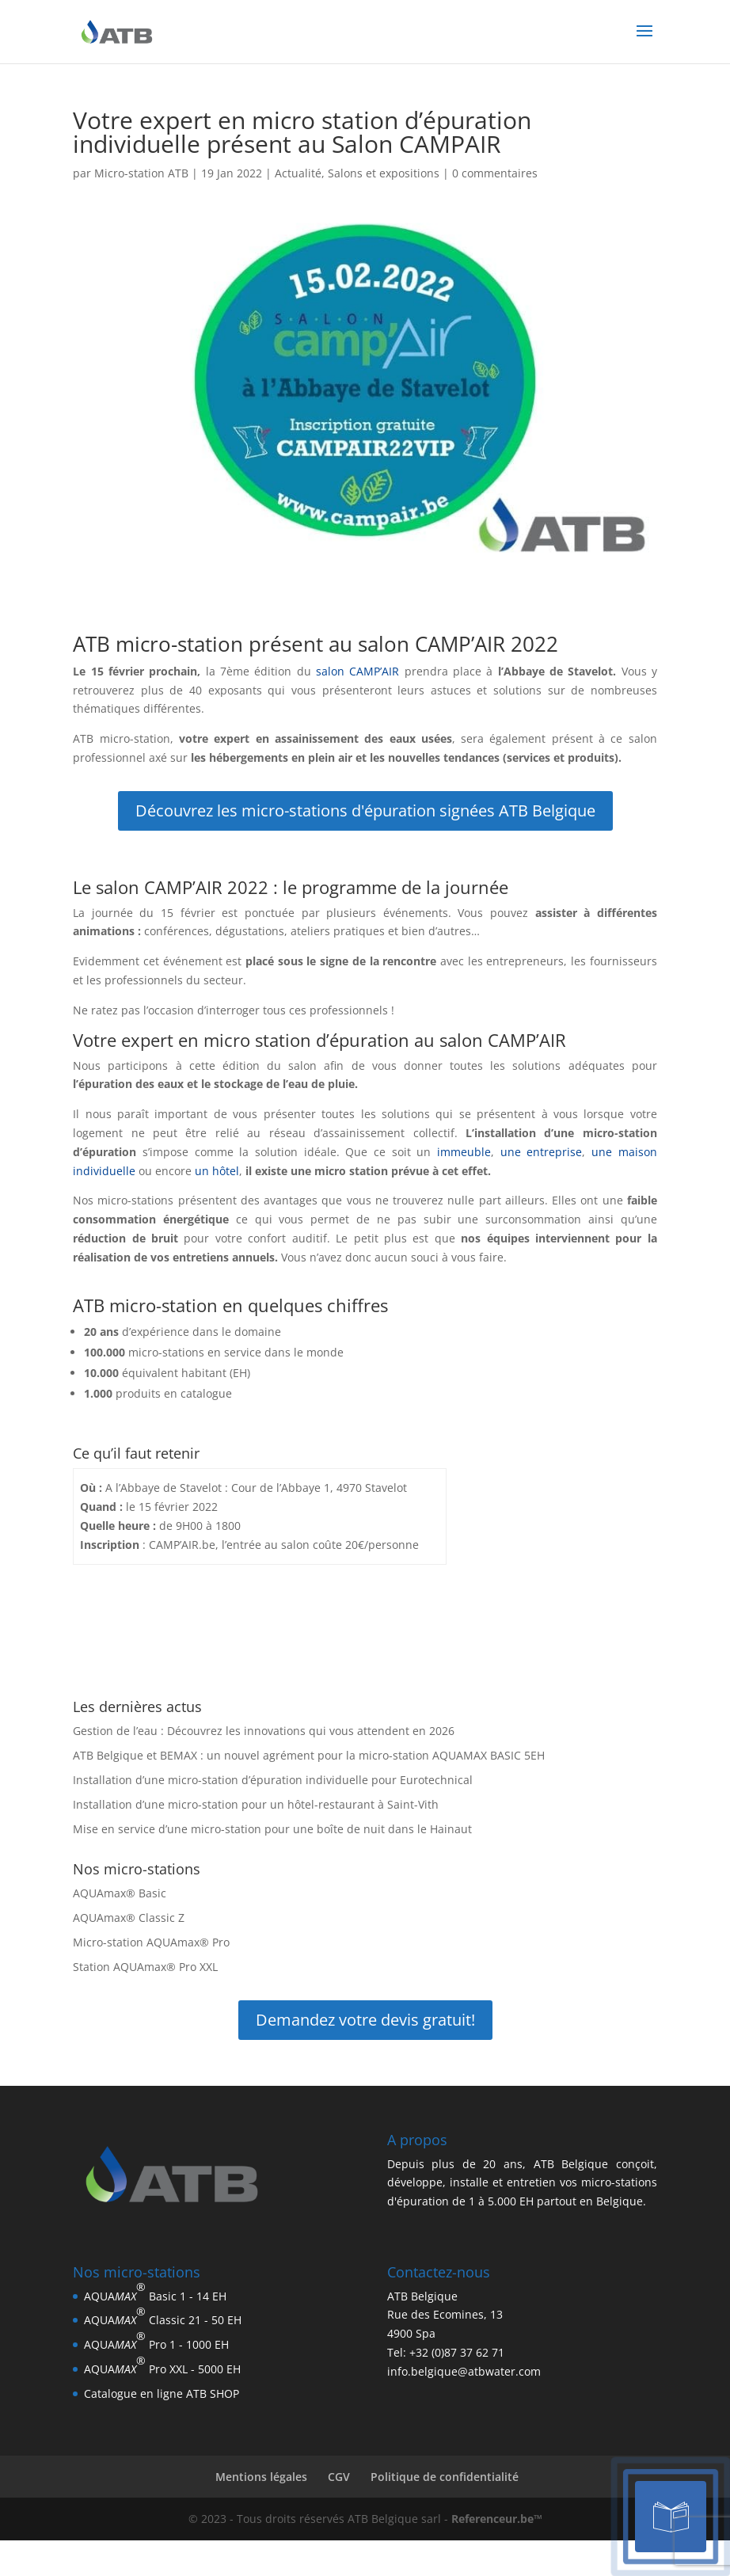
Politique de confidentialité (445, 2476)
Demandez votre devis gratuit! (365, 2019)
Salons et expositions (383, 173)
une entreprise (538, 1151)
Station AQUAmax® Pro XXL (145, 1966)
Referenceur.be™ (496, 2518)
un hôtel (217, 1170)
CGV (339, 2476)
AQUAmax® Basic (119, 1893)
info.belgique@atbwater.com (464, 2371)
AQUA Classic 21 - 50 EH (162, 2315)
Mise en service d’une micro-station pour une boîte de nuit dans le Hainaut (272, 1828)
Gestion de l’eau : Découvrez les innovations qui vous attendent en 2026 (263, 1730)
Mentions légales (261, 2476)
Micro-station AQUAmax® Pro (151, 1942)
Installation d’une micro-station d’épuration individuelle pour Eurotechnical (273, 1779)
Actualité (298, 173)
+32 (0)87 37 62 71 (456, 2352)
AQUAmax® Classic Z (128, 1917)
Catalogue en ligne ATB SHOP (161, 2393)
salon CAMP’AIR (357, 671)
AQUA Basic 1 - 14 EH (155, 2291)
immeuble (464, 1151)
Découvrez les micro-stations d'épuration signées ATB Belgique (365, 810)
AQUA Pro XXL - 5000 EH (162, 2364)
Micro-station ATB (141, 173)
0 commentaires (495, 173)
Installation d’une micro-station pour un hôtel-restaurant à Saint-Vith (256, 1804)
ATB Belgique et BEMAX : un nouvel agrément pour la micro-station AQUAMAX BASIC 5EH (309, 1755)
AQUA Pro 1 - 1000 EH (156, 2340)
